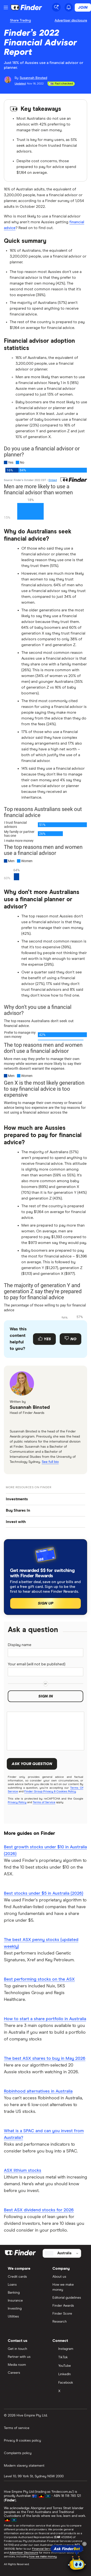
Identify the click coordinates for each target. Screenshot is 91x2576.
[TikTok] (67, 2357)
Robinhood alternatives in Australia (38, 2091)
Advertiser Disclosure (23, 2552)
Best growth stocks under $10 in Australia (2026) (45, 1850)
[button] (45, 1499)
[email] (14, 1422)
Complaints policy (18, 2453)
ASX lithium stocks (22, 2170)
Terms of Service (44, 1802)
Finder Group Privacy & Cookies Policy (50, 1791)
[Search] (56, 7)
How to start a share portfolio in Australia (45, 2019)
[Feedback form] (45, 1339)
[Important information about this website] (71, 21)
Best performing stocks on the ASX (39, 1979)
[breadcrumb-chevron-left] (7, 20)
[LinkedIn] (67, 2374)
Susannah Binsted (30, 1407)
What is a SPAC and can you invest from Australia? (44, 2134)
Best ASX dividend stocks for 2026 (39, 2210)
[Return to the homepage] (26, 7)
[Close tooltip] (84, 2544)
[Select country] (61, 2253)
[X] (67, 2391)
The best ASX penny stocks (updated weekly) (41, 1943)
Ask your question (32, 1764)
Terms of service (16, 2428)
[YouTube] (67, 2366)
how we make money (43, 2556)
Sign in (45, 1696)
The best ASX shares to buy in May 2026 (44, 2058)
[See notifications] (68, 7)
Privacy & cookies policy (22, 2440)
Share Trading (20, 20)
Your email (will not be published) (36, 1664)
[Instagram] (67, 2349)
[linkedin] (26, 1422)
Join (83, 7)
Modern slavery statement (24, 2465)
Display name (19, 1645)
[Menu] (6, 7)
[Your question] (45, 1731)
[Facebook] (67, 2383)
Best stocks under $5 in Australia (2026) (43, 1893)
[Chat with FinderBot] (77, 2563)
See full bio (50, 1462)
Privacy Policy (17, 1802)
